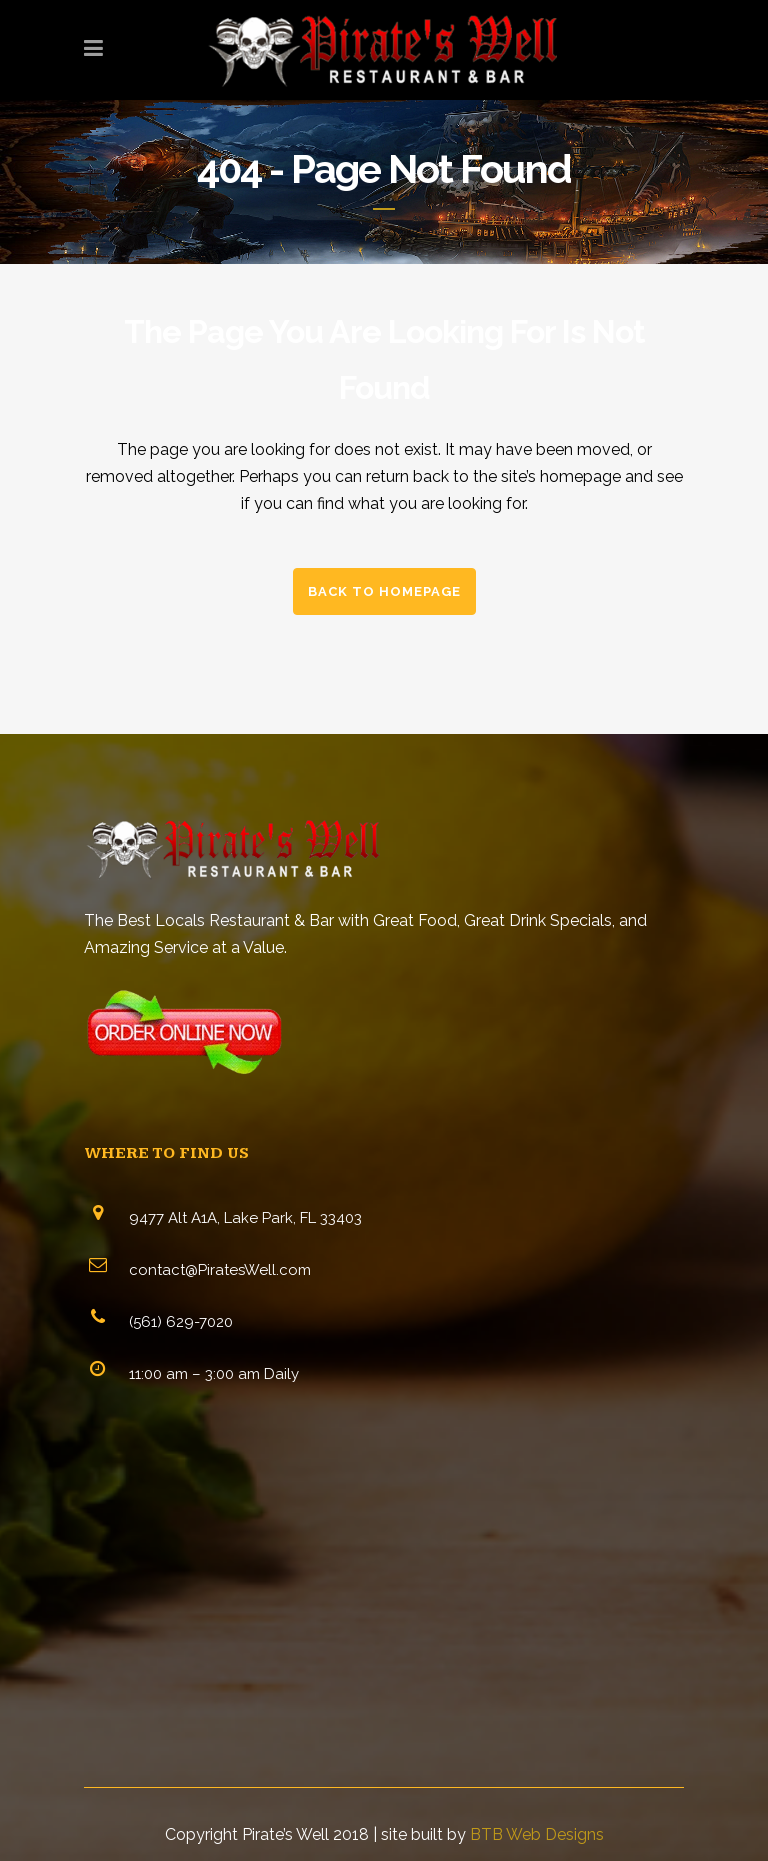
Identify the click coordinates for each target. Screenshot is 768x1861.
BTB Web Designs (537, 1834)
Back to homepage (384, 591)
